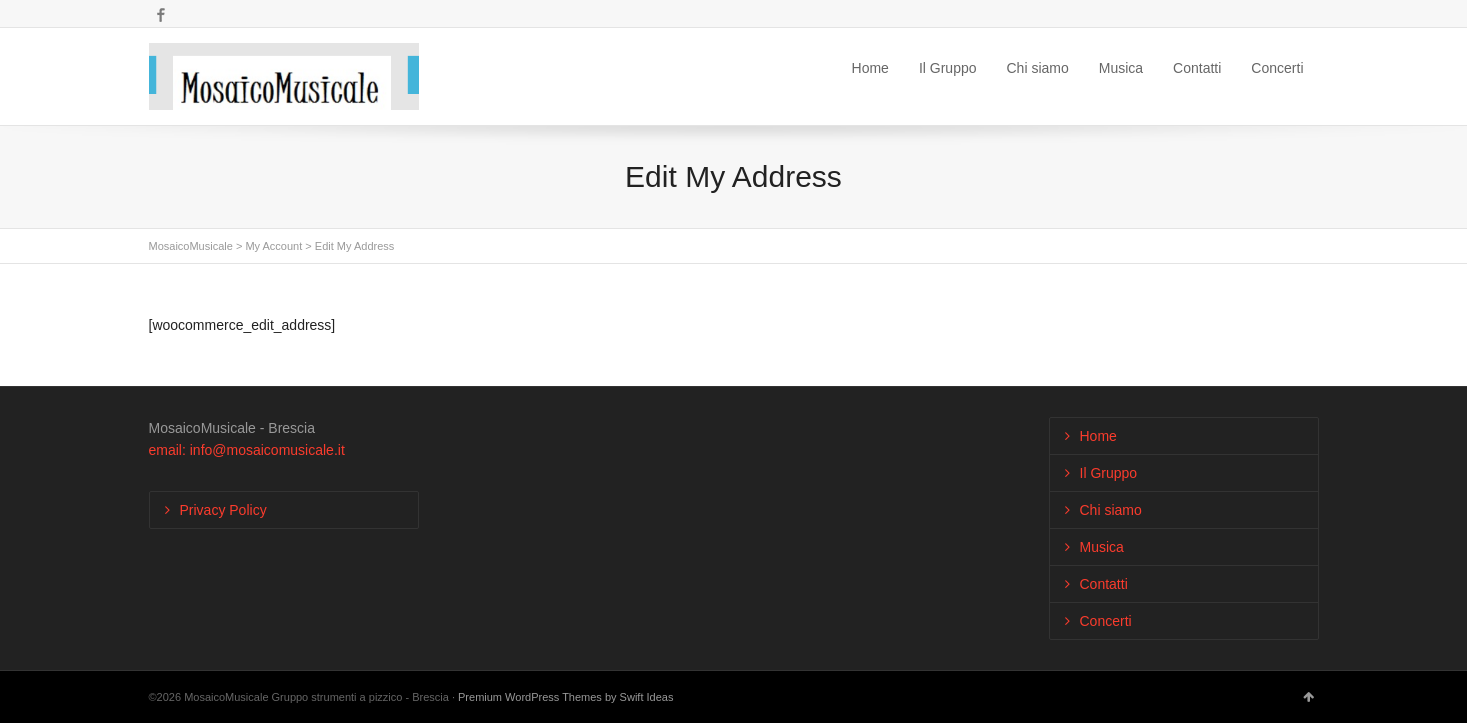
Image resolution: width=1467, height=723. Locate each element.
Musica (1121, 68)
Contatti (1197, 68)
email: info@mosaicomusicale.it (247, 450)
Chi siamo (1038, 68)
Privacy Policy (223, 510)
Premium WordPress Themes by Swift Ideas (565, 697)
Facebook (161, 15)
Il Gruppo (948, 68)
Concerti (1277, 68)
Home (870, 68)
